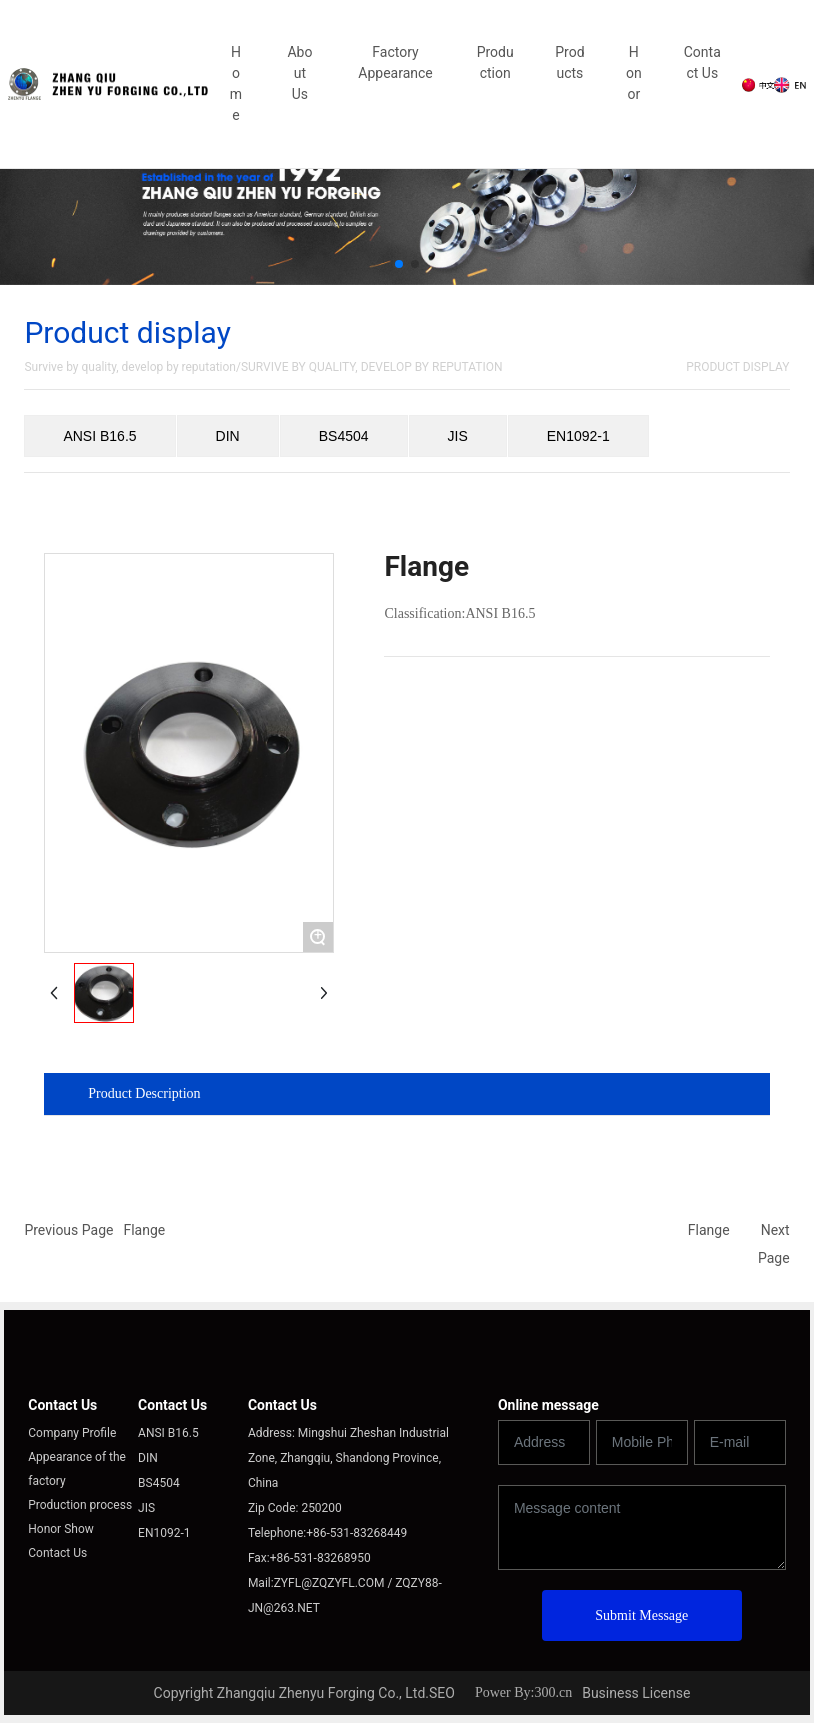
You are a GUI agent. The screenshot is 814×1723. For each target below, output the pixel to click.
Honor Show (61, 1529)
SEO (442, 1693)
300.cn (553, 1692)
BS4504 (344, 436)
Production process (80, 1505)
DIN (228, 436)
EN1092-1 (578, 436)
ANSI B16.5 (99, 436)
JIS (458, 436)
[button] (399, 264)
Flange (144, 1230)
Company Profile (72, 1433)
